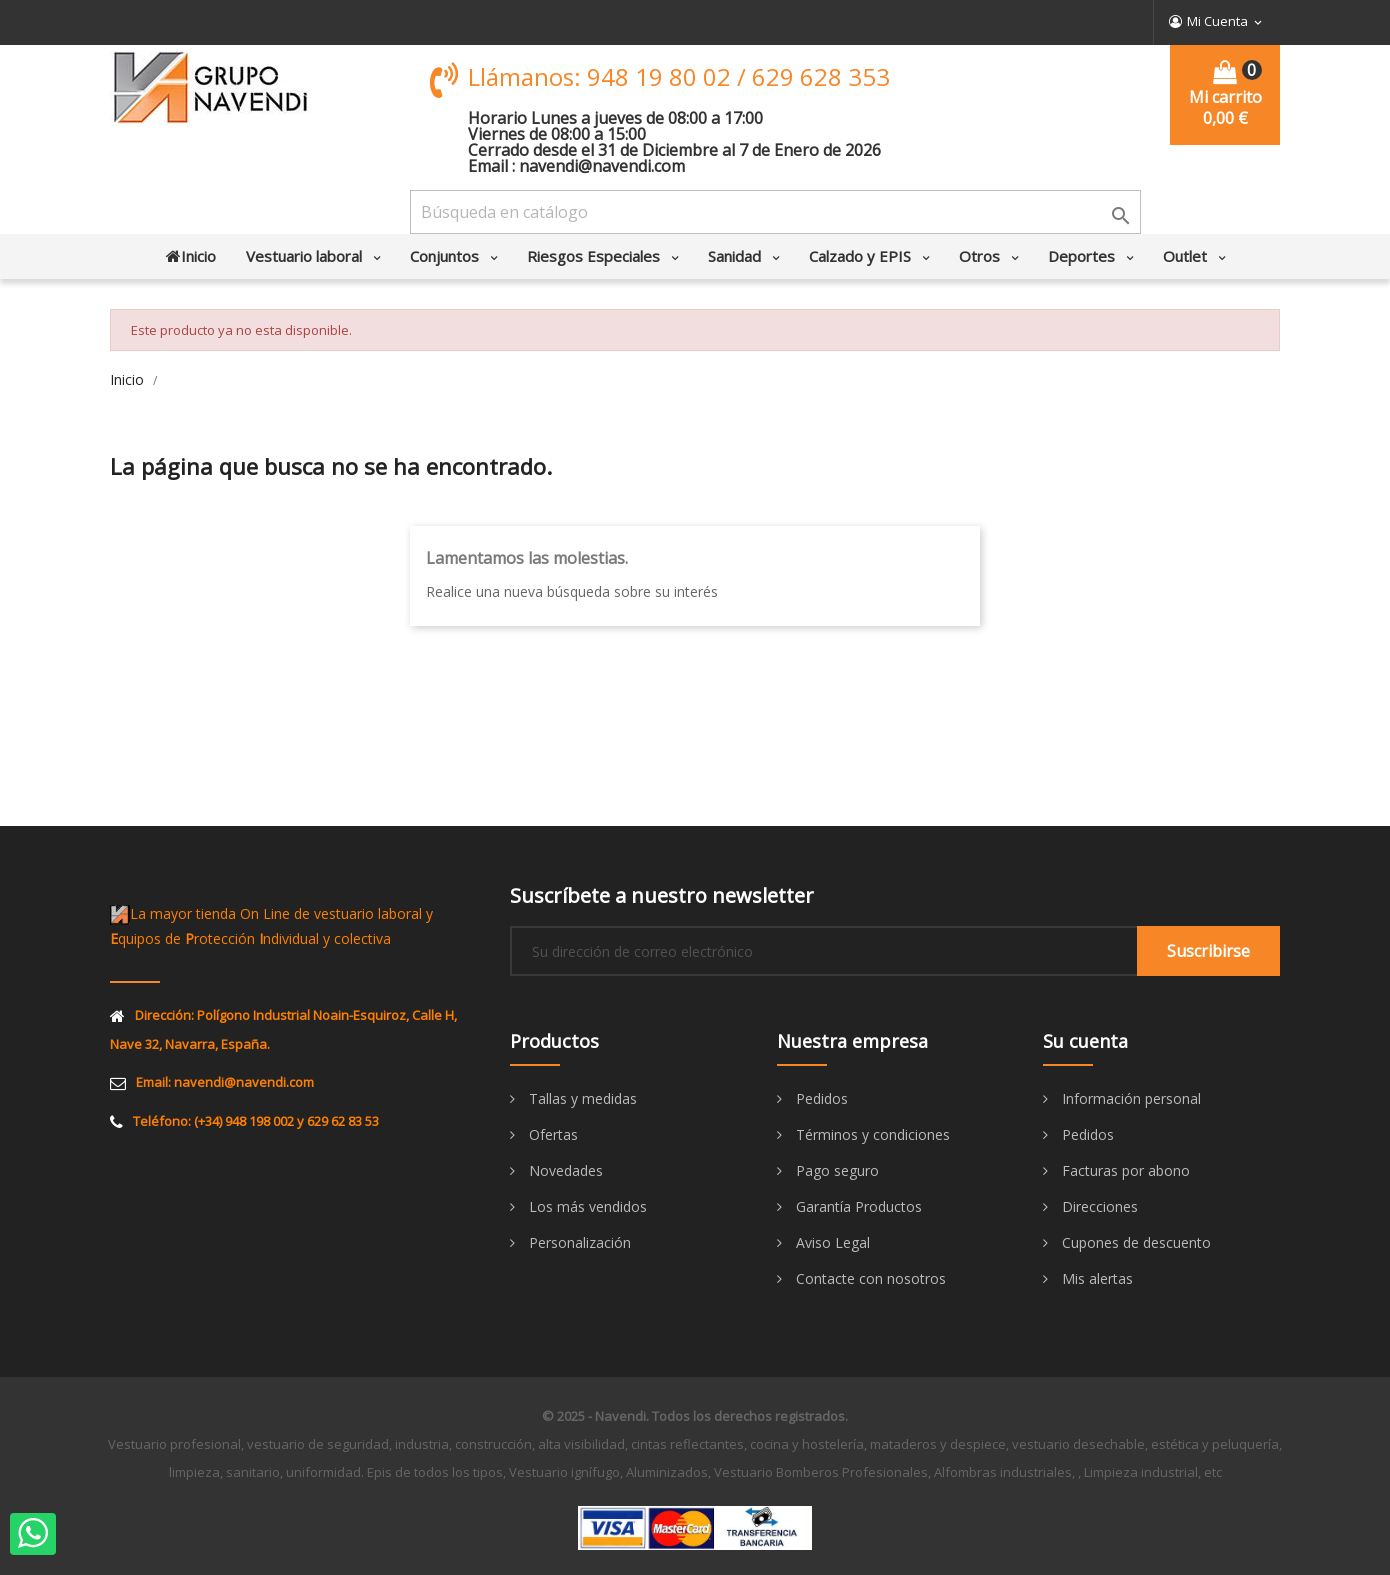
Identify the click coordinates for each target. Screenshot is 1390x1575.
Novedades (564, 1170)
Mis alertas (1095, 1278)
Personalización (578, 1242)
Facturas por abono (1124, 1170)
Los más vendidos (586, 1206)
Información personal (1129, 1098)
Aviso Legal (831, 1242)
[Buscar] (775, 212)
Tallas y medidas (581, 1098)
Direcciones (1098, 1206)
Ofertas (551, 1134)
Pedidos (820, 1098)
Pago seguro (835, 1170)
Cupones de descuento (1134, 1242)
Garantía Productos (857, 1206)
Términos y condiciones (871, 1134)
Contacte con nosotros (869, 1278)
